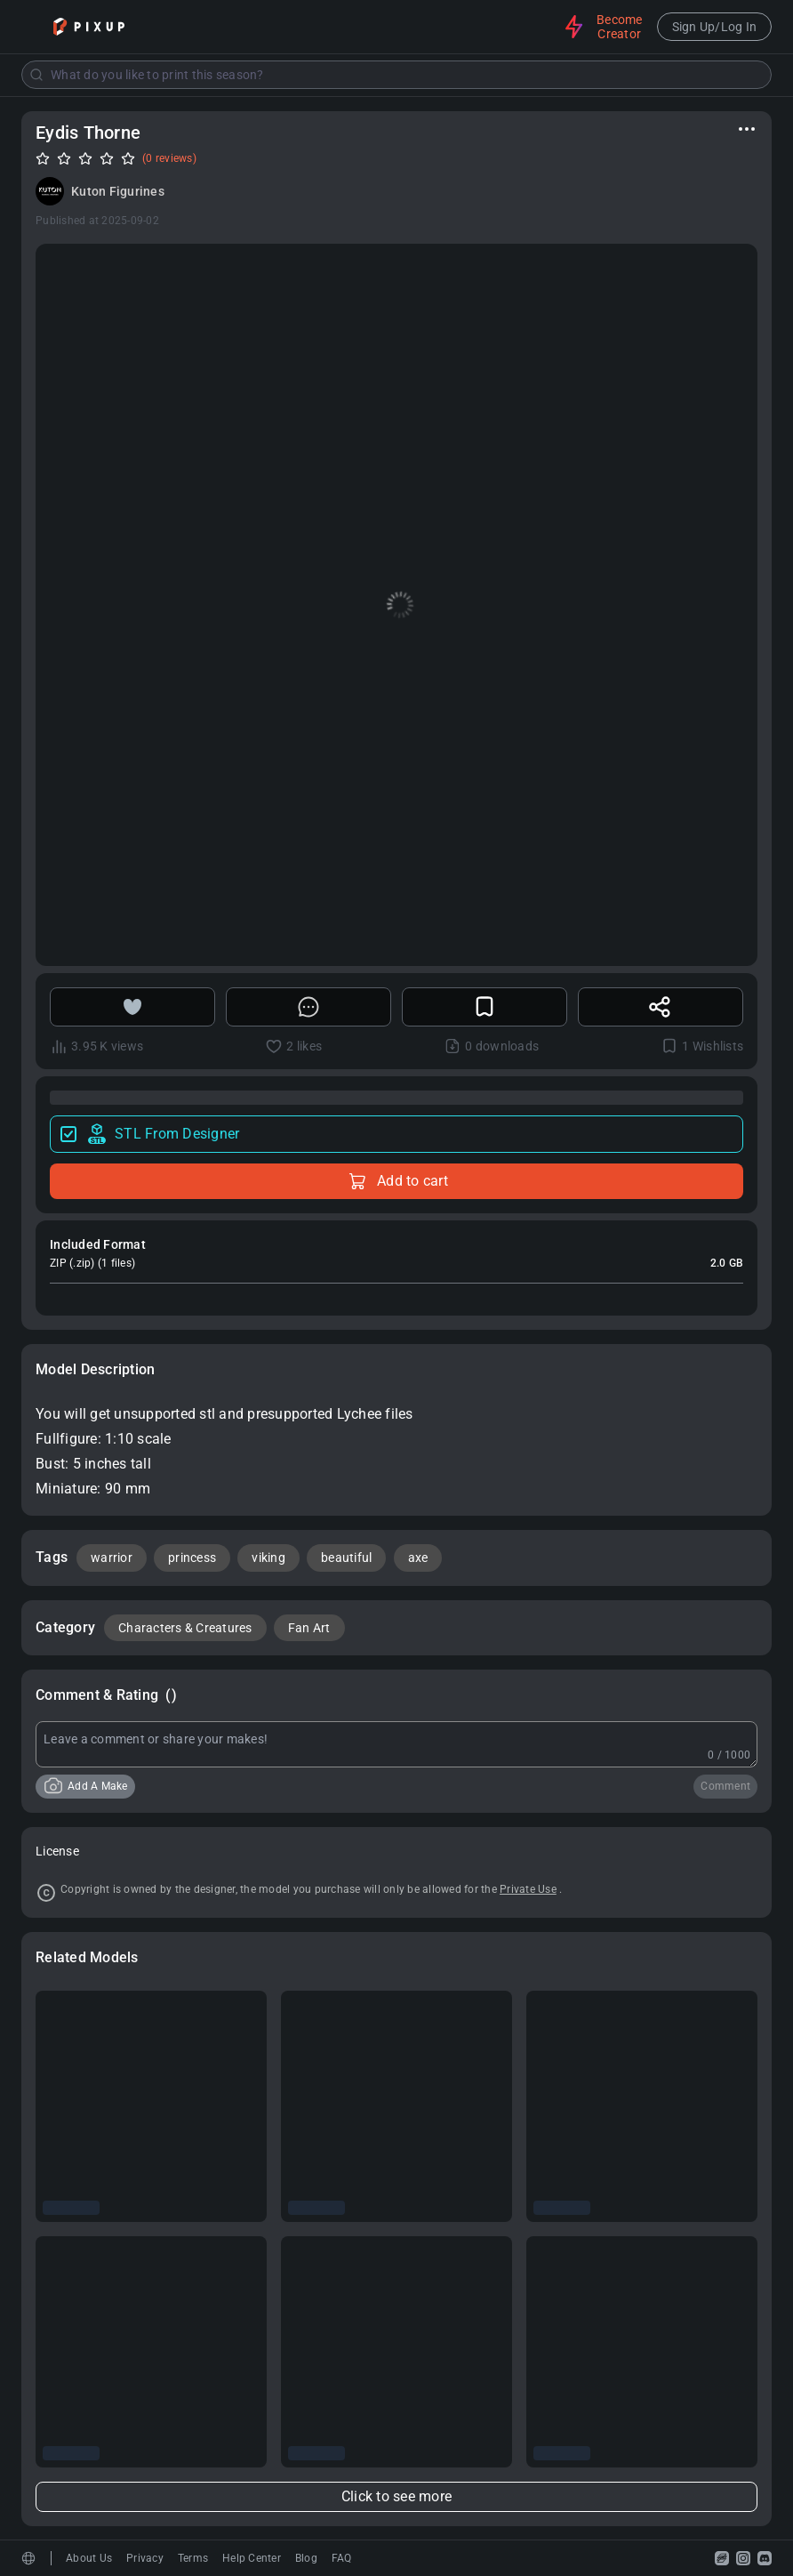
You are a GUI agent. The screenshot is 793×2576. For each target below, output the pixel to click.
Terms (193, 2558)
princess (192, 1557)
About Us (89, 2558)
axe (418, 1557)
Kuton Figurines (117, 191)
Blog (306, 2558)
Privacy (145, 2558)
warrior (111, 1557)
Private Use (528, 1889)
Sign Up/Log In (714, 27)
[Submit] (36, 74)
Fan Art (309, 1628)
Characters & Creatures (185, 1628)
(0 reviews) (169, 158)
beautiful (346, 1557)
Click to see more (396, 2496)
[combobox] (396, 74)
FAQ (342, 2558)
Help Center (251, 2558)
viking (268, 1557)
